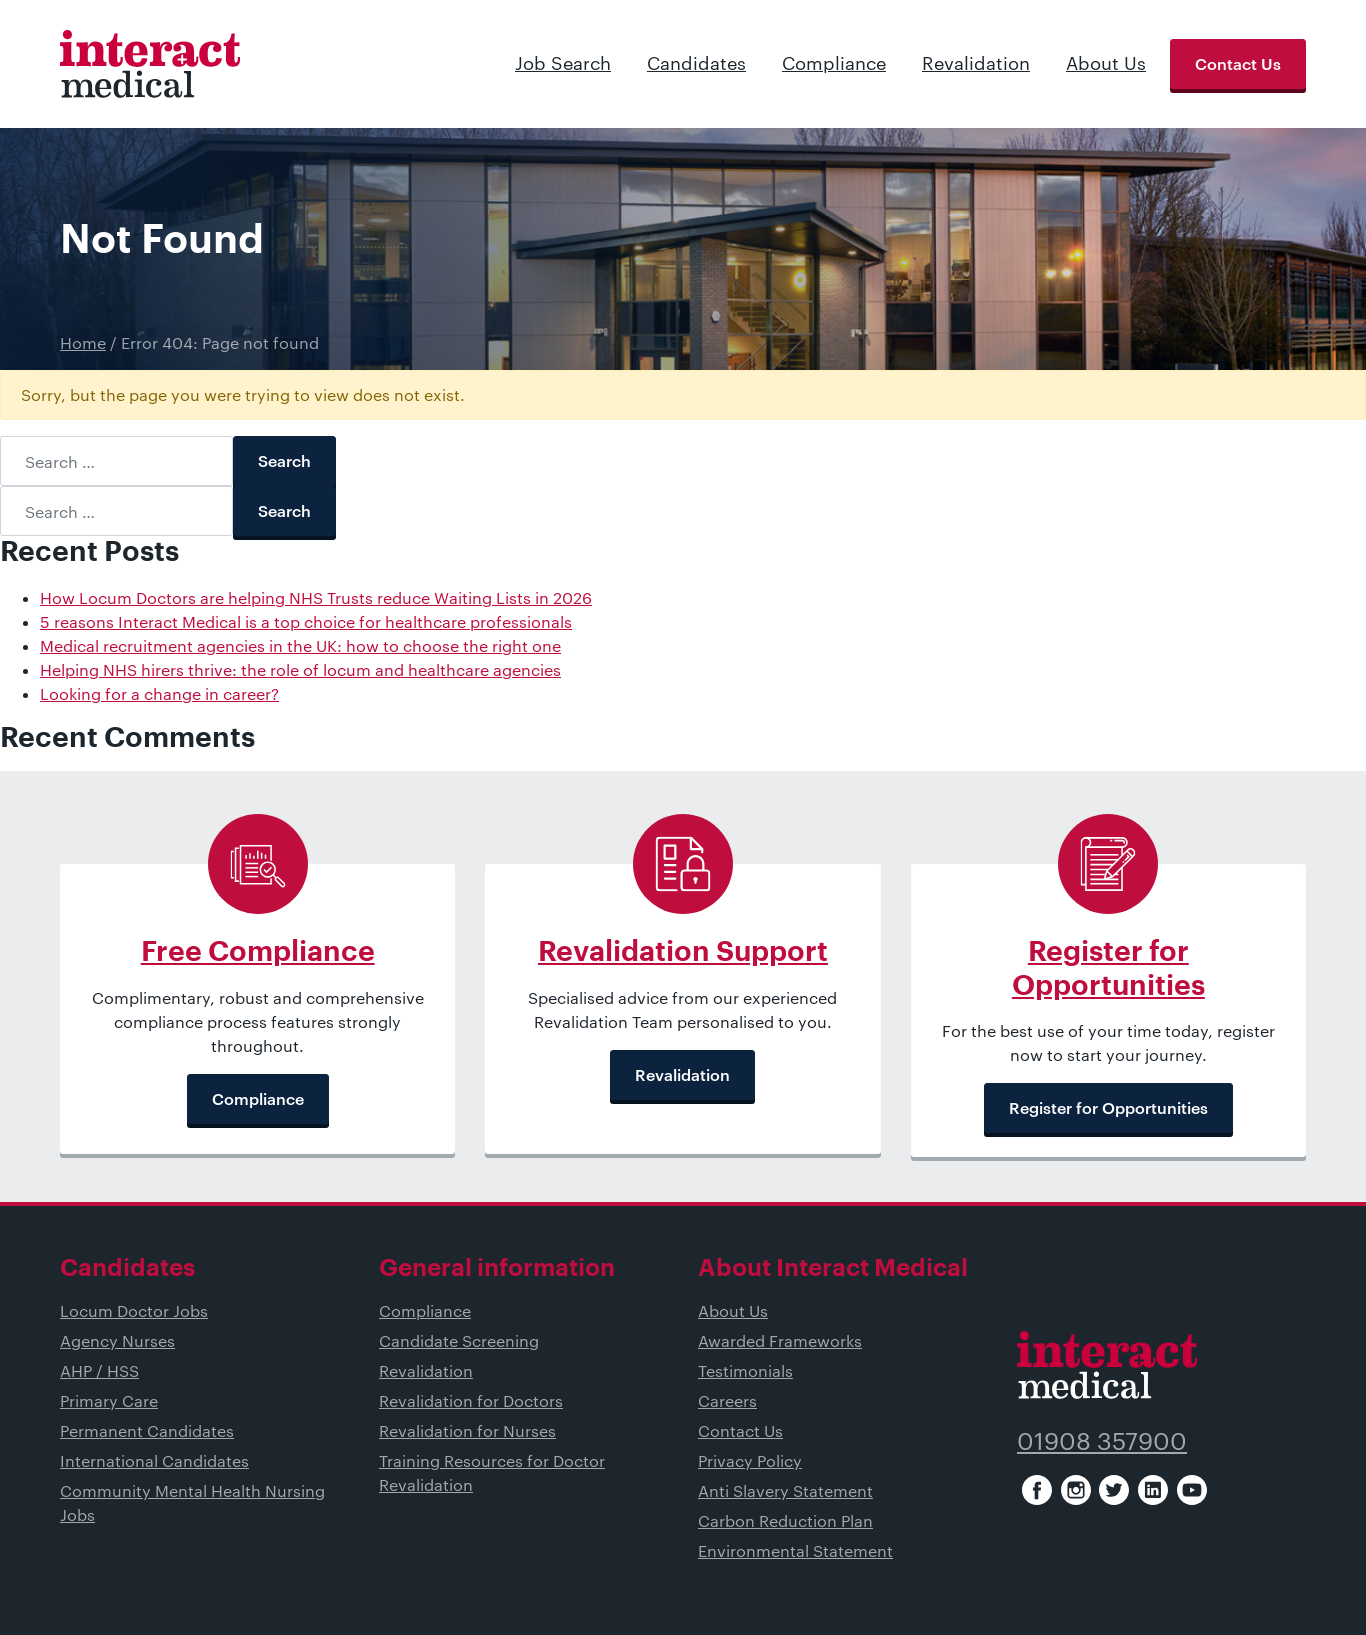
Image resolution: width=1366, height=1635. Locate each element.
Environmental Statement (795, 1550)
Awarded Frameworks (780, 1340)
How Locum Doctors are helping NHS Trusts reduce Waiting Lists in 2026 (316, 597)
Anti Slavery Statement (785, 1490)
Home (83, 342)
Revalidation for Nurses (467, 1430)
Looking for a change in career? (159, 693)
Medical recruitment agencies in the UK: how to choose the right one (300, 645)
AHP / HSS (99, 1370)
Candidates (696, 63)
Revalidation (976, 63)
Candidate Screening (459, 1340)
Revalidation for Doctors (471, 1400)
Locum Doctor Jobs (134, 1310)
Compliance (834, 63)
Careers (727, 1400)
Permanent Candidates (147, 1430)
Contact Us (1238, 63)
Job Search (563, 63)
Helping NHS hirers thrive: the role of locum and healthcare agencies (300, 669)
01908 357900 (1102, 1440)
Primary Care (109, 1400)
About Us (1106, 63)
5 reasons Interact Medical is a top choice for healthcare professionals (306, 621)
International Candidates (154, 1460)
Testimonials (745, 1370)
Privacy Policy (750, 1460)
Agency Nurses (117, 1340)
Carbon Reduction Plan (785, 1520)
